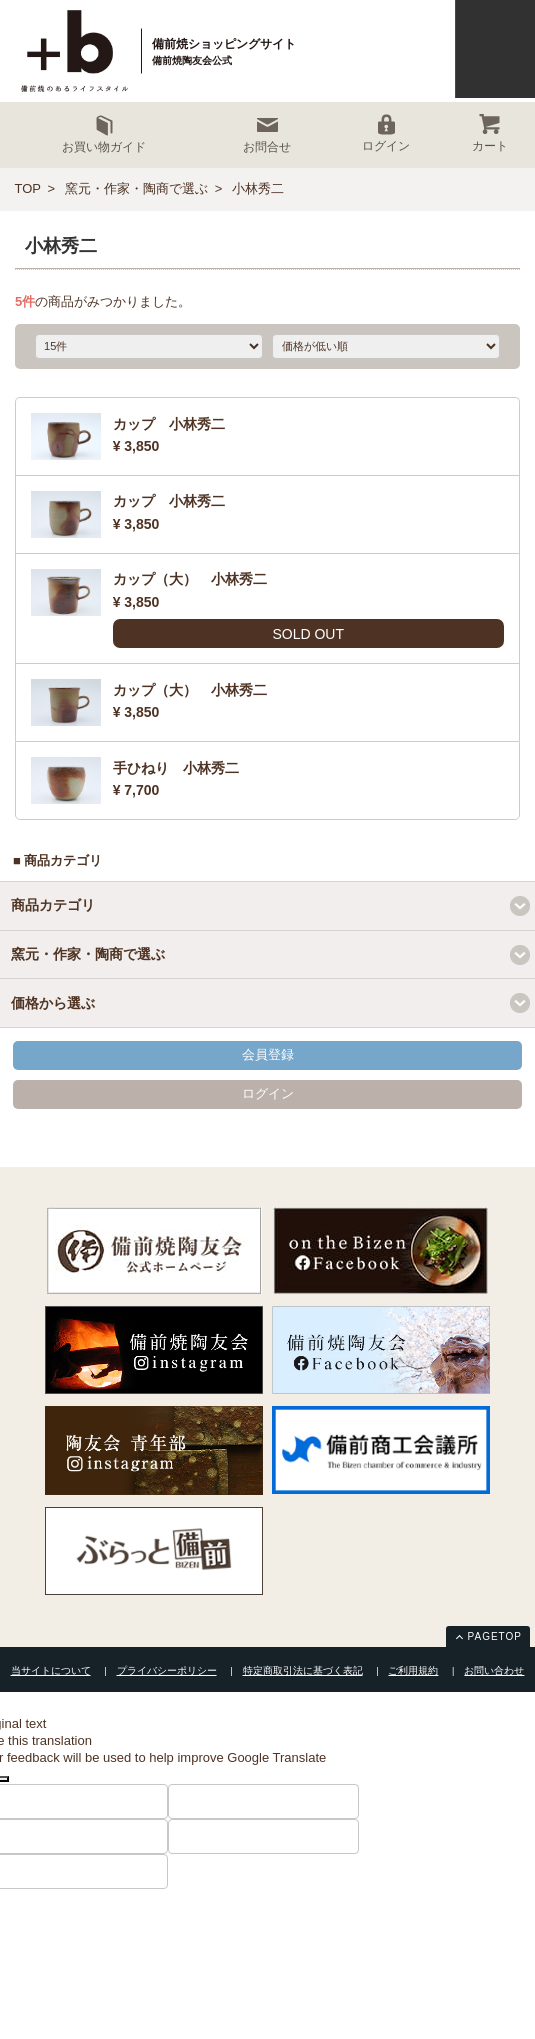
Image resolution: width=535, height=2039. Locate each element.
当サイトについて (51, 1670)
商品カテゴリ (53, 905)
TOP (28, 188)
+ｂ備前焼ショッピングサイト (76, 51)
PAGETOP (495, 1636)
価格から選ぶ (53, 1003)
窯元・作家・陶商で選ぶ (136, 188)
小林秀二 (258, 188)
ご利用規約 (413, 1670)
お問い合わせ (494, 1670)
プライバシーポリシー (167, 1670)
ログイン (268, 1093)
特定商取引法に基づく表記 (303, 1670)
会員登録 (268, 1054)
